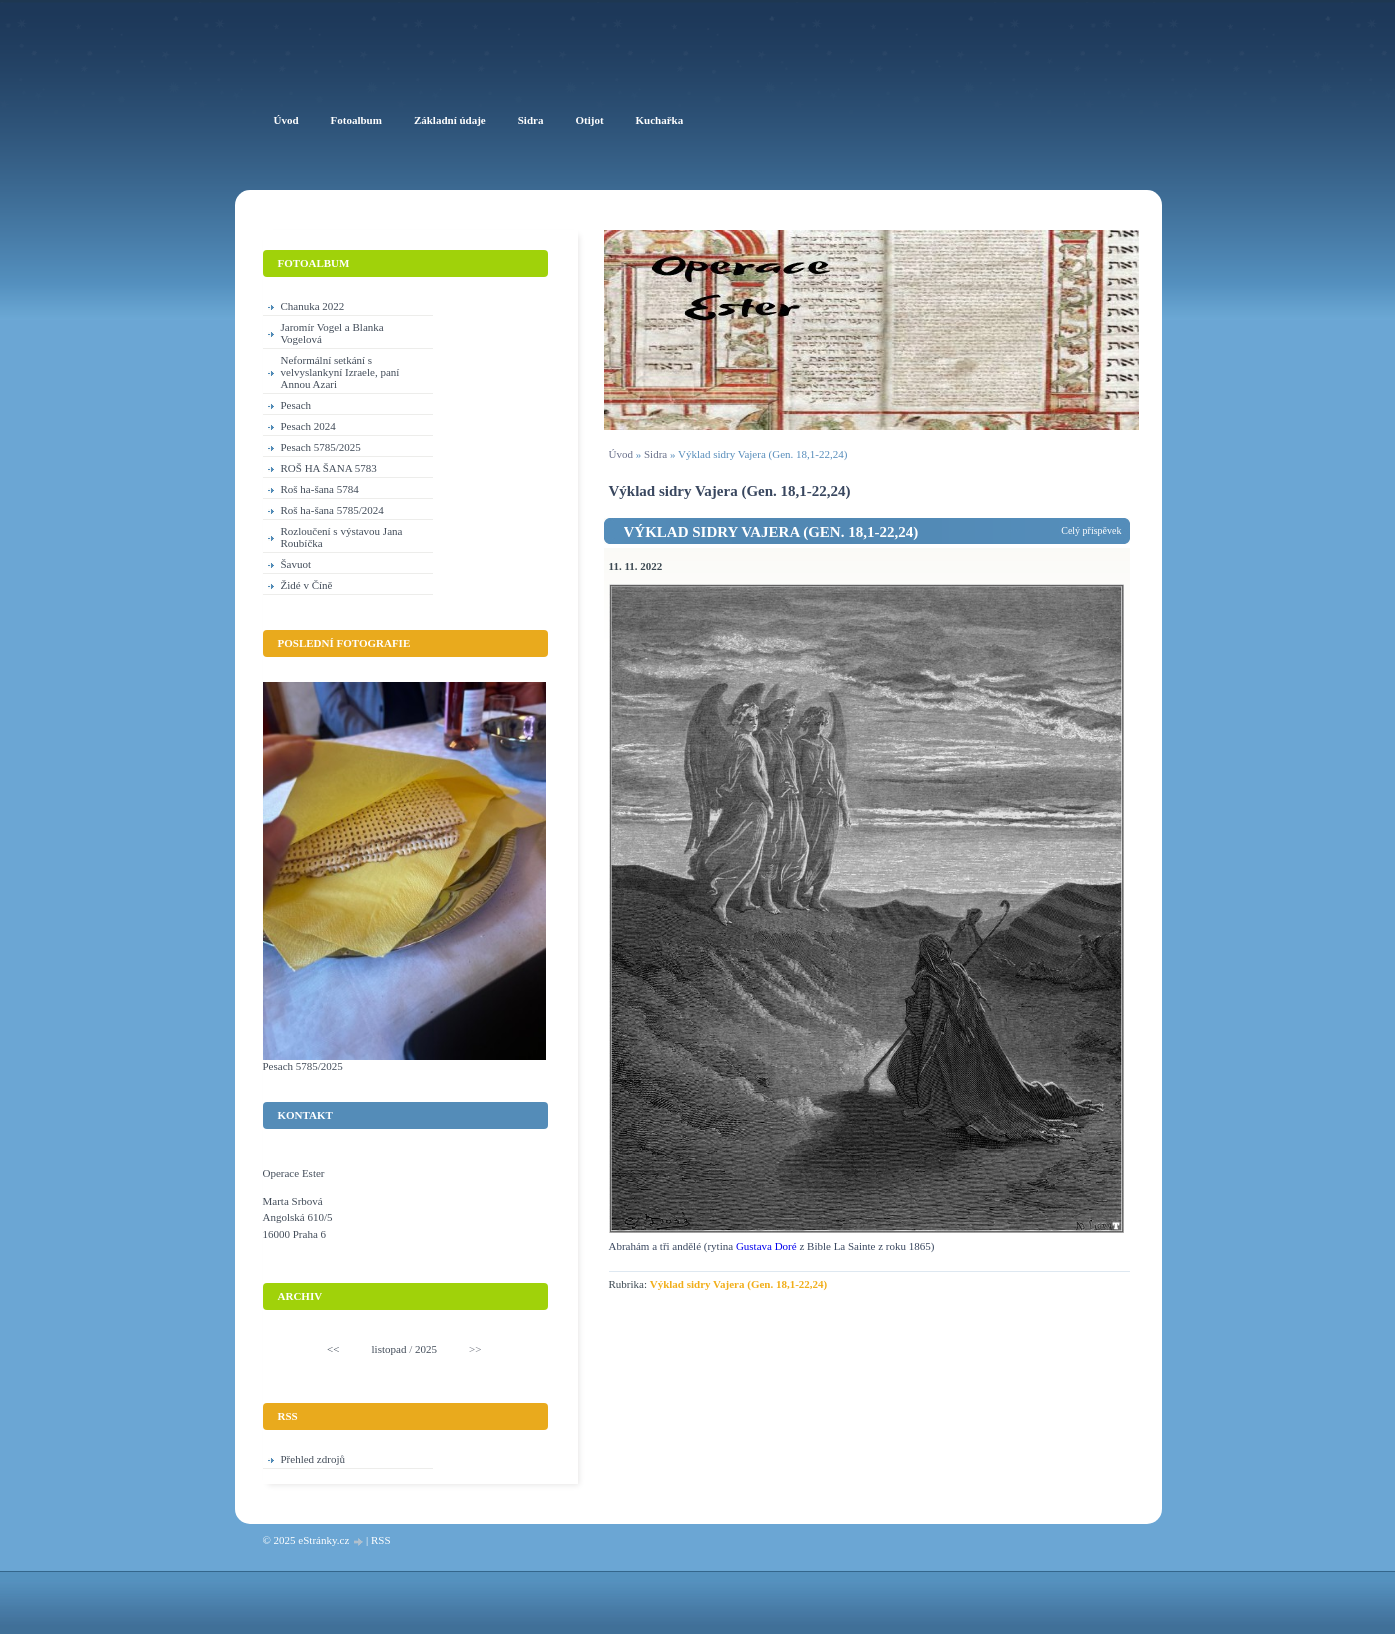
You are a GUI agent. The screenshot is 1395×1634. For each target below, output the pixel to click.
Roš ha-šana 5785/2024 (332, 510)
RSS (381, 1540)
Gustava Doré (768, 1246)
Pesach (296, 405)
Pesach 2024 (308, 426)
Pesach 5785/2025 (321, 447)
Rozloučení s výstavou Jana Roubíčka (342, 537)
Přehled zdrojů (313, 1459)
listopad (389, 1349)
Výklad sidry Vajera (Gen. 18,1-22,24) (771, 532)
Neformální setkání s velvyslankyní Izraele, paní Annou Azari (340, 372)
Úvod (621, 454)
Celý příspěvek (1091, 530)
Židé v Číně (307, 585)
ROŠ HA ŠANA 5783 (329, 468)
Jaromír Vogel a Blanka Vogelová (332, 333)
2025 (426, 1349)
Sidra (655, 454)
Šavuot (296, 564)
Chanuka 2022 (313, 306)
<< (333, 1349)
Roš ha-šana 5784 (320, 489)
